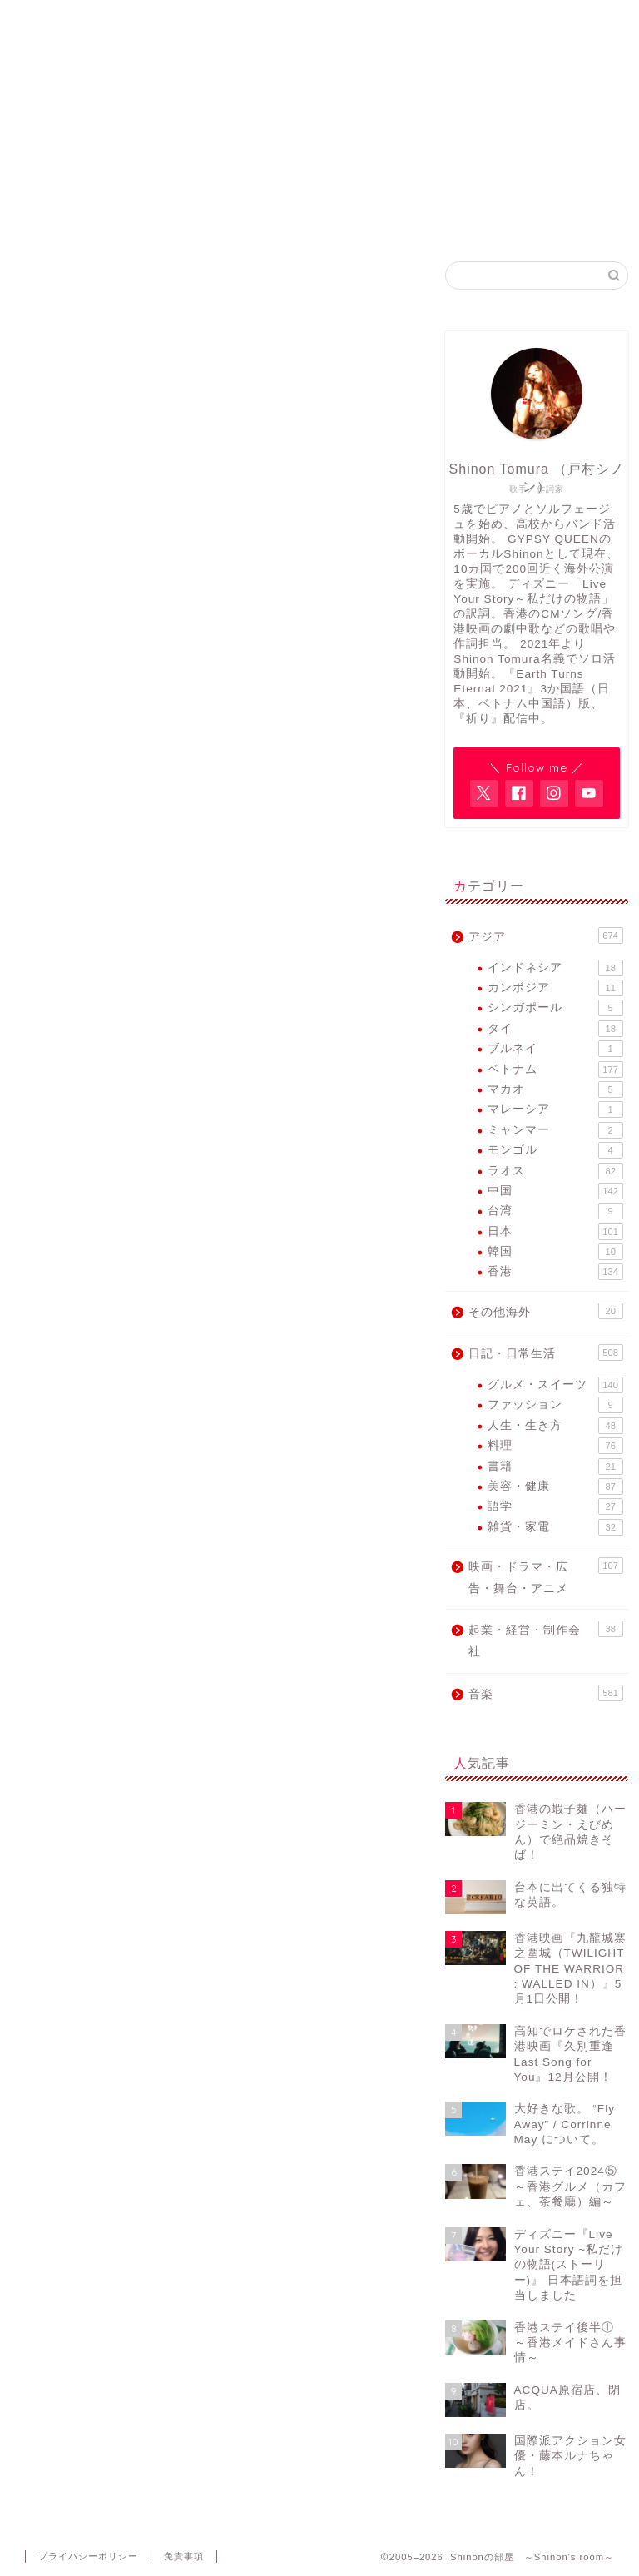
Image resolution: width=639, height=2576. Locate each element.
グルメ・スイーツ (555, 1385)
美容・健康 (555, 1486)
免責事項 (184, 2556)
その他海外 (545, 1311)
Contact (546, 218)
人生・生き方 (555, 1425)
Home (91, 218)
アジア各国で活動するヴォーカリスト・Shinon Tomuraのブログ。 (319, 129)
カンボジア (555, 988)
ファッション (555, 1405)
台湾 (555, 1211)
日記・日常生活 (545, 1352)
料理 (555, 1445)
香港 (555, 1271)
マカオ (555, 1089)
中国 (555, 1191)
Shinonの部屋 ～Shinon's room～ (320, 50)
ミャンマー (555, 1130)
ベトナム (555, 1069)
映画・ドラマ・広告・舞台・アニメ (545, 1576)
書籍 (555, 1466)
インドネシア (555, 968)
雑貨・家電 (555, 1527)
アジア (545, 935)
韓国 (555, 1251)
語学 (555, 1506)
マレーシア (555, 1109)
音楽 (545, 1693)
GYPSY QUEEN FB (394, 218)
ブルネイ (555, 1048)
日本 (555, 1231)
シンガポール (555, 1008)
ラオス (555, 1171)
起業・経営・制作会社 (545, 1639)
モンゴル (555, 1150)
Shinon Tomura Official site (241, 224)
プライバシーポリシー (88, 2556)
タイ (555, 1028)
